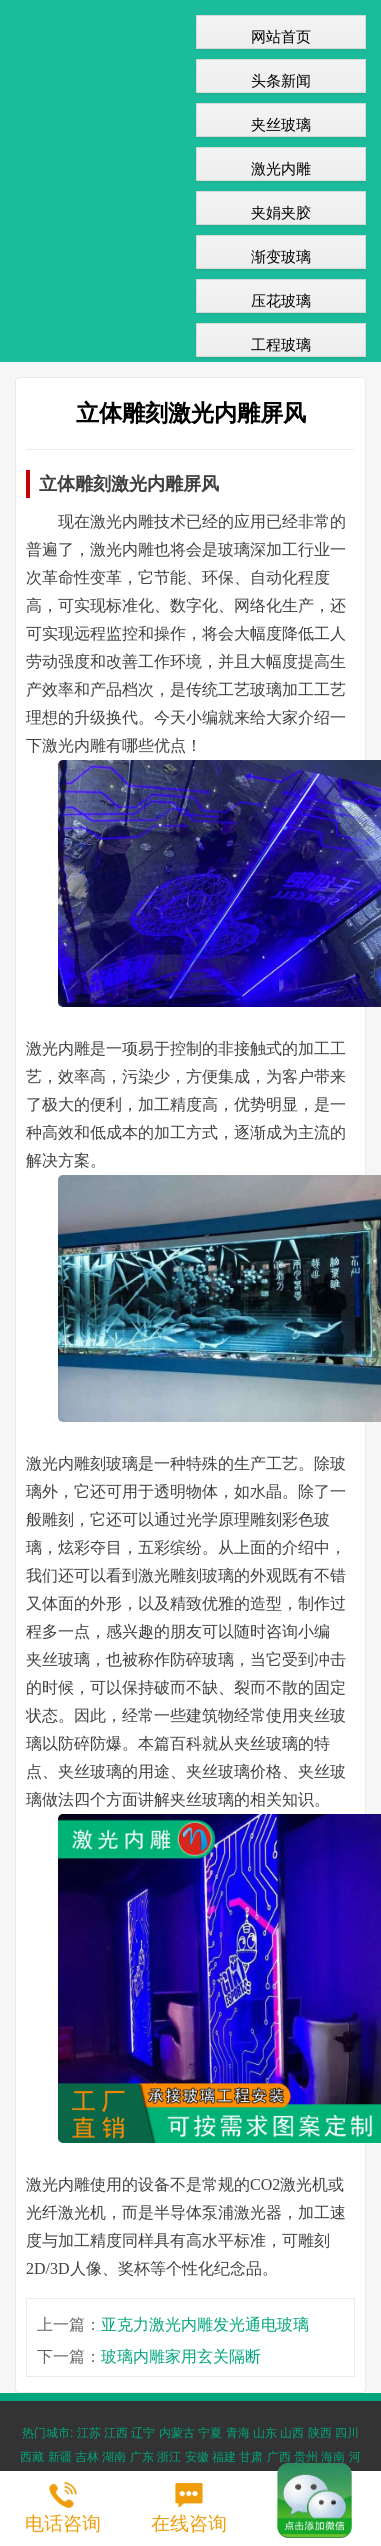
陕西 (320, 2433)
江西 (116, 2433)
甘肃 (251, 2457)
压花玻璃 (281, 300)
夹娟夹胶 (281, 212)
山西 (292, 2433)
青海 (238, 2433)
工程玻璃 (281, 344)
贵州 (306, 2457)
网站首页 (281, 36)
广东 (142, 2457)
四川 (347, 2433)
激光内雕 (281, 168)
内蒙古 (177, 2433)
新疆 (60, 2457)
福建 (224, 2457)
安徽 (197, 2457)
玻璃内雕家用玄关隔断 (181, 2356)
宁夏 (210, 2433)
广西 (279, 2457)
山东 (265, 2433)
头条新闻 (281, 80)
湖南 (114, 2457)
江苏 (89, 2433)
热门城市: (47, 2433)
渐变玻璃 (281, 256)
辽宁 (143, 2433)
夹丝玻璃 (281, 124)
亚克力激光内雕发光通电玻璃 (205, 2324)
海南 (333, 2457)
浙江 (169, 2457)
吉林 (87, 2457)
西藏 (32, 2457)
